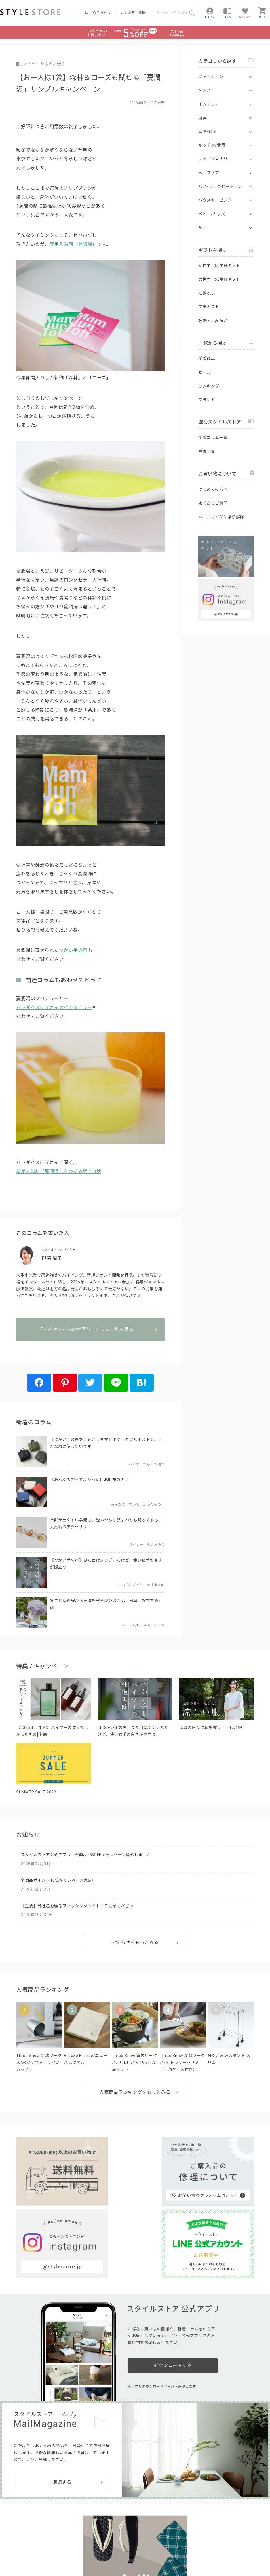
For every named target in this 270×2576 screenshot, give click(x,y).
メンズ (204, 90)
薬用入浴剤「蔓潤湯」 (73, 244)
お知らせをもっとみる (135, 1949)
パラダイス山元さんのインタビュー (54, 1007)
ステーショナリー (215, 159)
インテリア (208, 104)
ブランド (206, 400)
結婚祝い (206, 293)
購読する (61, 2385)
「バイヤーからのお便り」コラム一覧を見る (90, 1348)
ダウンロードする (173, 2273)
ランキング (208, 386)
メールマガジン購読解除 (221, 517)
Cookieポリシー (124, 2551)
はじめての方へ (98, 13)
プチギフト (208, 306)
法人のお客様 (80, 2538)
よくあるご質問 (133, 13)
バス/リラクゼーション (220, 186)
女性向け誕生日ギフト (219, 265)
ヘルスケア (208, 172)
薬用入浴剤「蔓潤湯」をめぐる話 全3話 (58, 1171)
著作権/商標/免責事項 (43, 2559)
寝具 (202, 118)
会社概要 (8, 2559)
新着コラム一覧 (213, 437)
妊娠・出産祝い (213, 320)
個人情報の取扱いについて (85, 2551)
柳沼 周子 (51, 1258)
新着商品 (206, 358)
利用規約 (7, 2551)
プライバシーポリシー (36, 2551)
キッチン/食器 (211, 145)
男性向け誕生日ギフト (219, 279)
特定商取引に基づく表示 (160, 2551)
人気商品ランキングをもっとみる (135, 2099)
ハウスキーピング (215, 200)
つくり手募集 (109, 2538)
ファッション (210, 76)
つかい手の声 (73, 950)
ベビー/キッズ (211, 214)
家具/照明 (207, 131)
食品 (202, 227)
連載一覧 (206, 451)
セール (204, 372)
